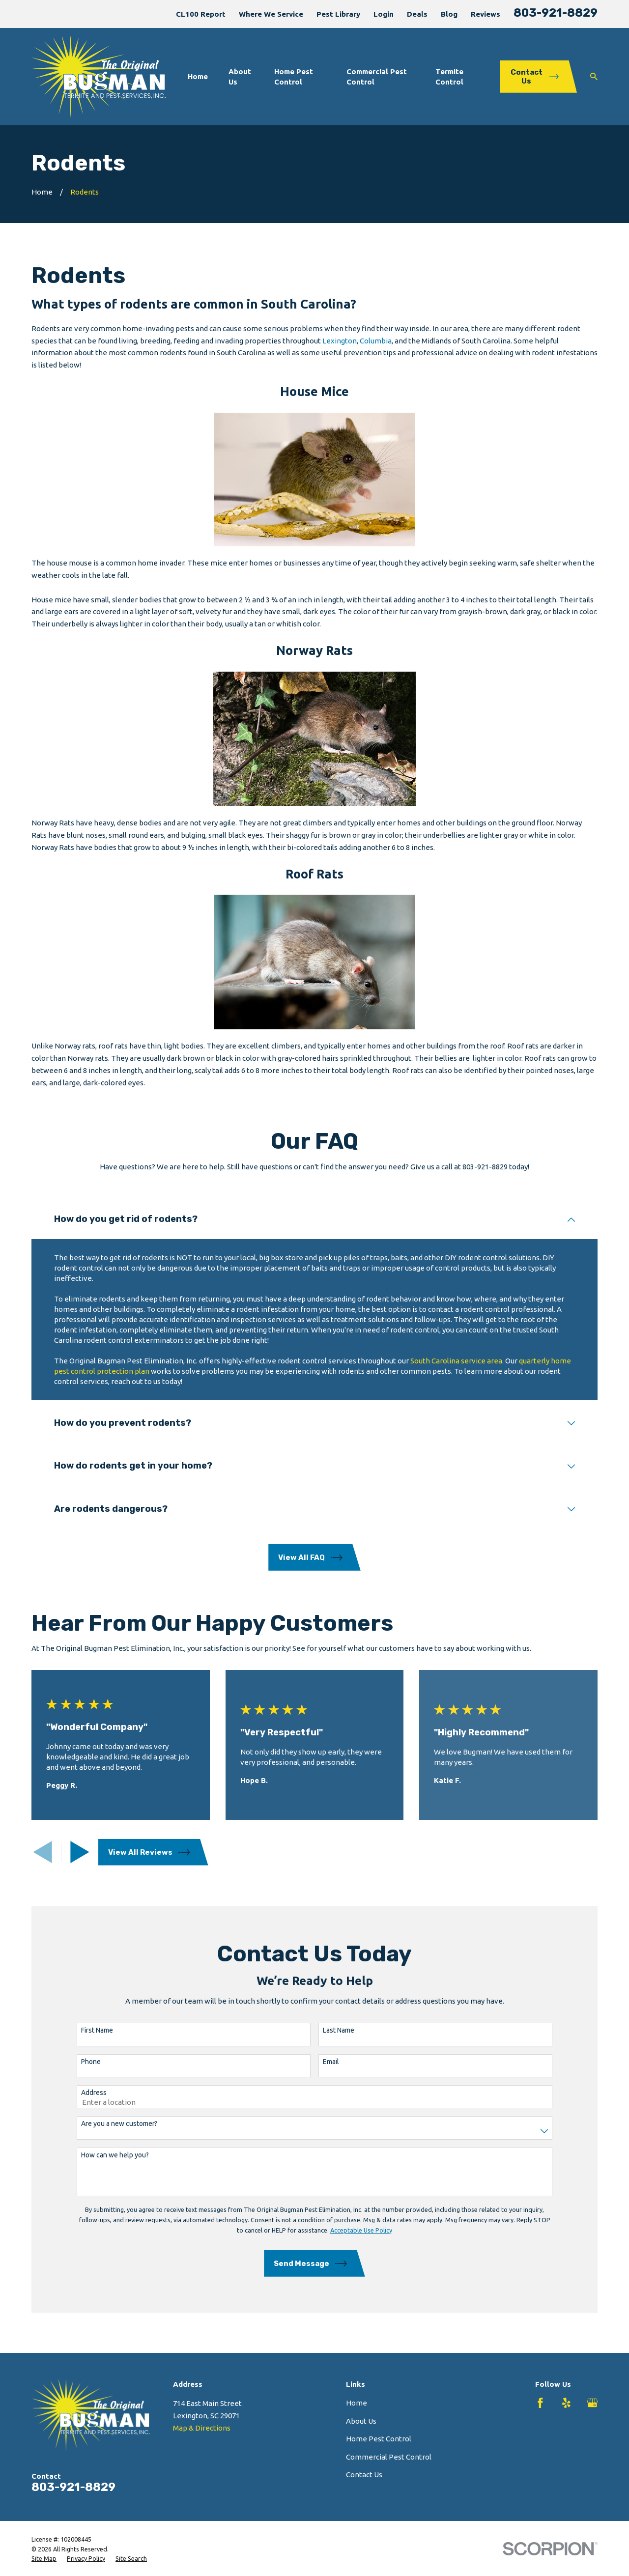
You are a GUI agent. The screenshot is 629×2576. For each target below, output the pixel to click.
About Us (361, 2421)
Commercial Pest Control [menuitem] (376, 76)
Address (86, 2092)
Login (383, 14)
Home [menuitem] (198, 76)
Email (323, 2062)
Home (356, 2403)
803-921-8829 (556, 13)
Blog (449, 14)
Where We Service (271, 14)
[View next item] (80, 1852)
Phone (83, 2062)
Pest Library (338, 14)
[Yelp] (566, 2403)
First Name (90, 2030)
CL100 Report (201, 14)
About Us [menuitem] (240, 76)
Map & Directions (201, 2428)
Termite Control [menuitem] (449, 76)
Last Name (331, 2030)
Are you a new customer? (112, 2123)
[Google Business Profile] (592, 2403)
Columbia (376, 341)
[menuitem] (44, 2558)
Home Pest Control (378, 2438)
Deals (417, 14)
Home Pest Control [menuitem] (293, 76)
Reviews (485, 14)
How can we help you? (108, 2155)
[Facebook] (540, 2403)
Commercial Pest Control (388, 2457)
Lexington (339, 341)
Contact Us (364, 2474)
